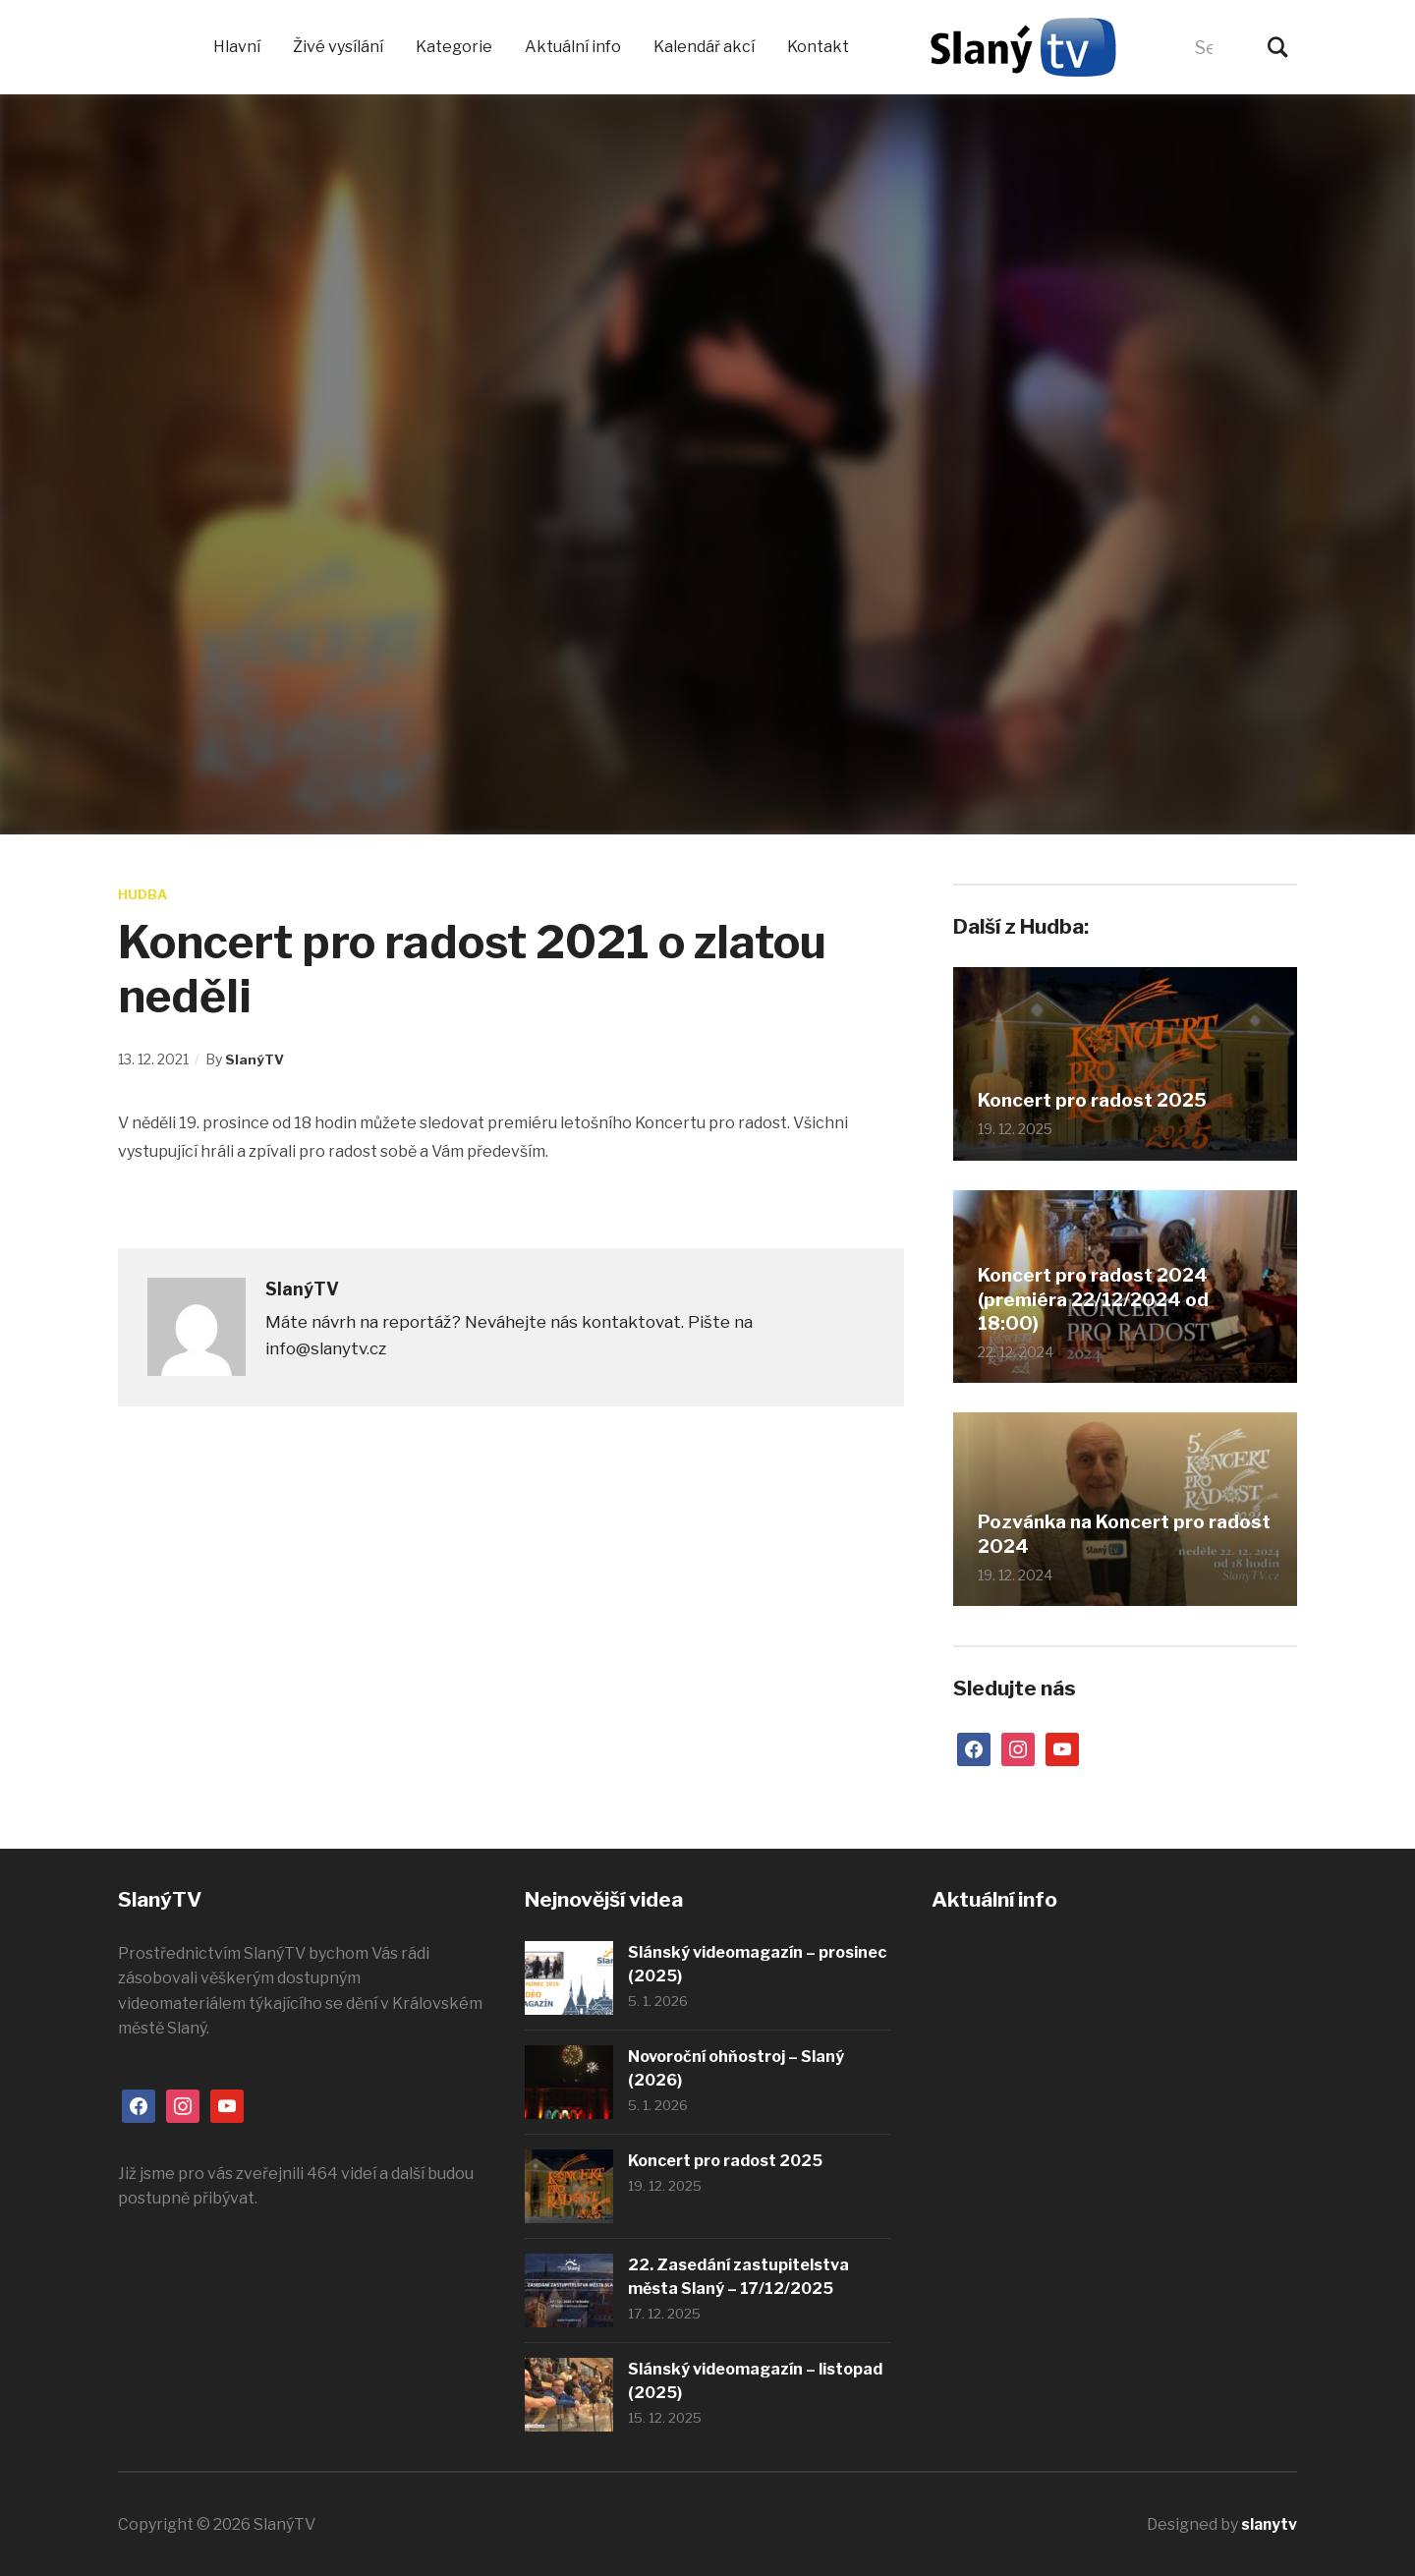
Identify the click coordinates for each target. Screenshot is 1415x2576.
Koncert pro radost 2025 (1099, 1101)
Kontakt (818, 46)
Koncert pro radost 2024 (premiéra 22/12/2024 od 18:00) (1100, 1298)
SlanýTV (255, 1058)
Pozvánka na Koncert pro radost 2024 (1099, 1534)
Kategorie (454, 46)
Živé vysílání (338, 46)
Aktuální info (573, 46)
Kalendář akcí (704, 46)
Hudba (143, 894)
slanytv (1268, 2524)
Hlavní (236, 46)
